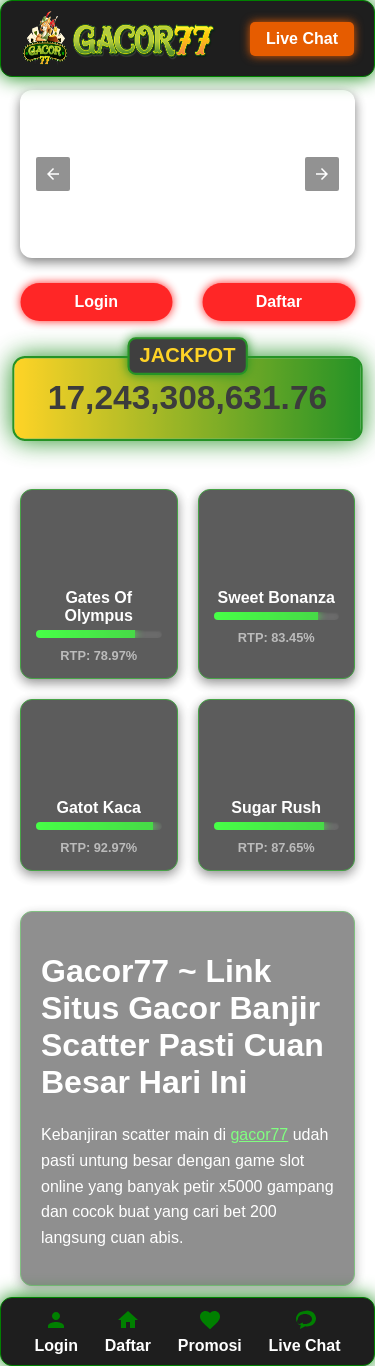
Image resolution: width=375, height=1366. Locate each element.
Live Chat (302, 38)
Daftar (279, 301)
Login (96, 301)
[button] (53, 174)
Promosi (210, 1331)
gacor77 (259, 1134)
